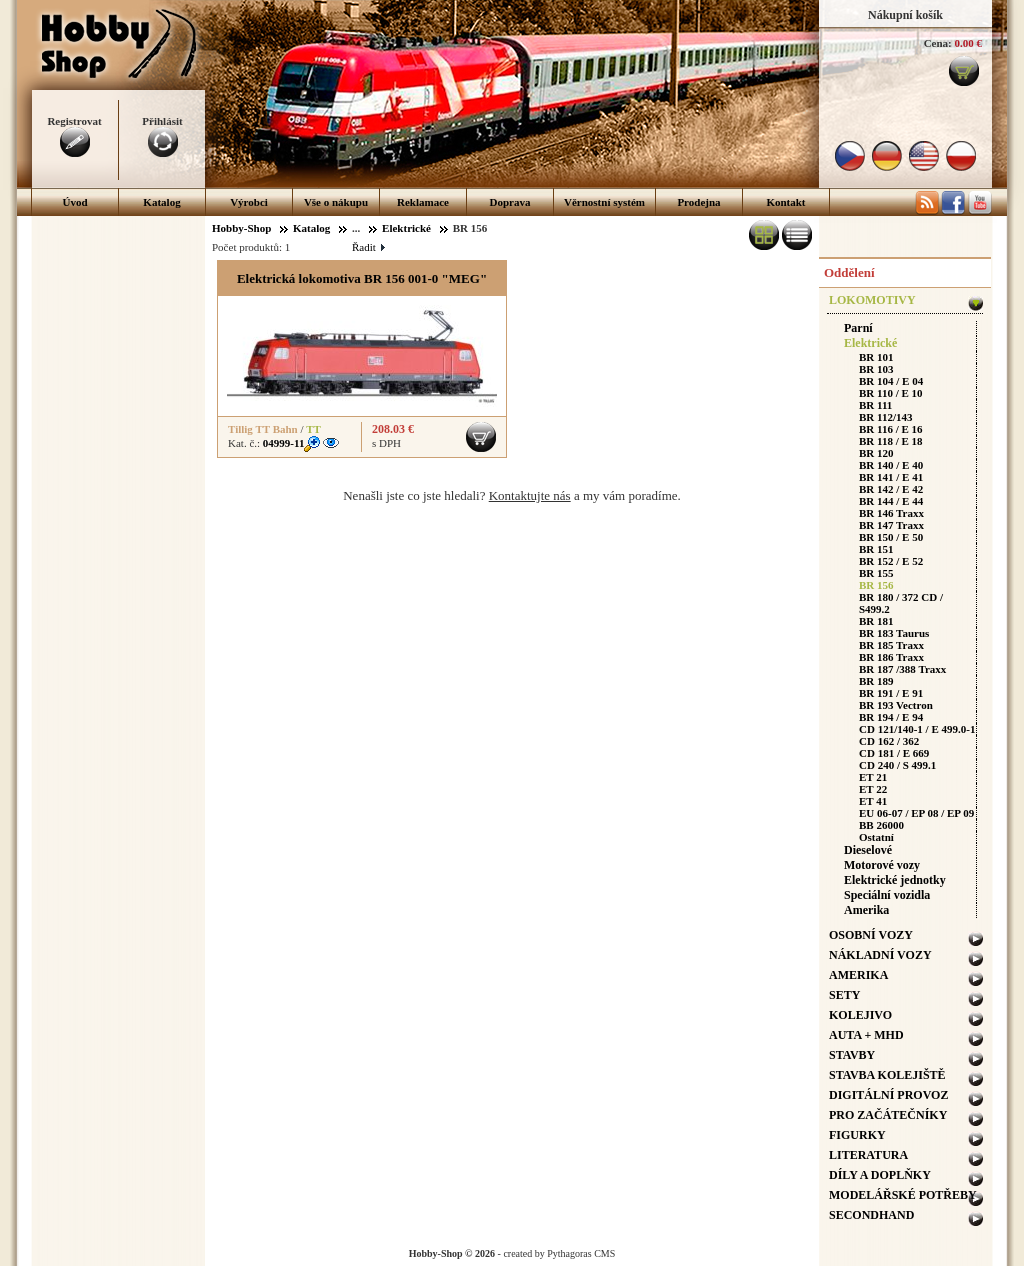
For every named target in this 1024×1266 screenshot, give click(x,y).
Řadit (368, 247)
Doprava (510, 202)
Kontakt (785, 202)
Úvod (74, 202)
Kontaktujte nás (530, 495)
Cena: (938, 43)
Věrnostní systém (604, 202)
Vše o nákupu (336, 202)
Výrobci (249, 202)
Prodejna (698, 202)
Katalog (161, 202)
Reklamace (423, 202)
